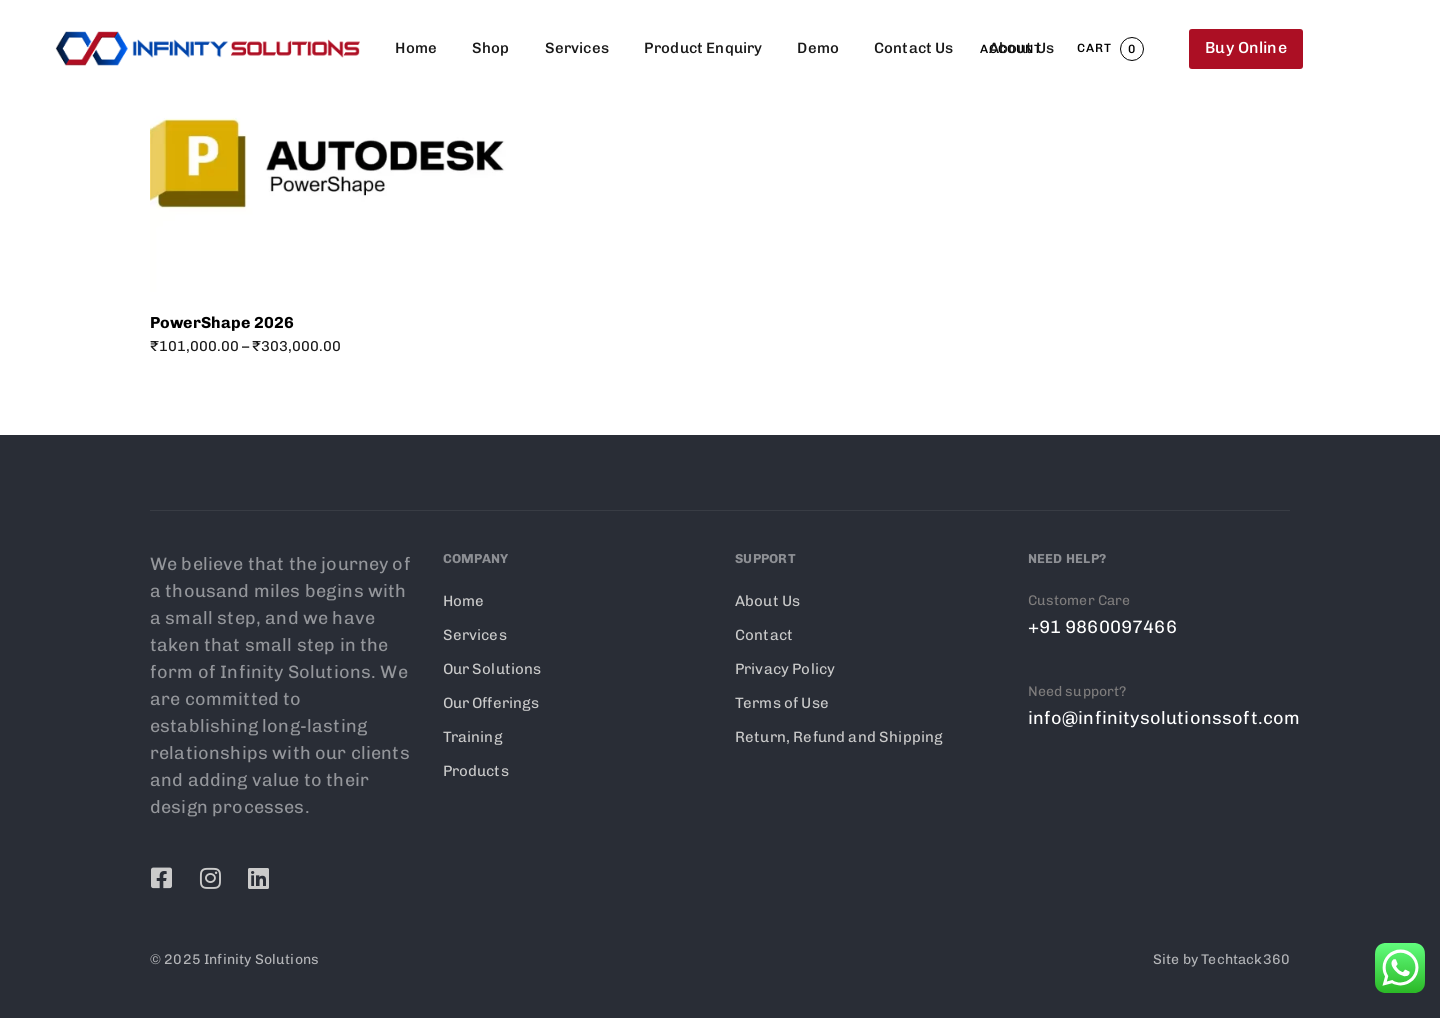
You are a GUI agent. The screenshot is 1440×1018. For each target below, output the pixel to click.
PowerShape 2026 (222, 322)
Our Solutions (492, 669)
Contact (764, 635)
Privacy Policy (785, 669)
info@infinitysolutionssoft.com (1164, 718)
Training (473, 737)
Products (476, 771)
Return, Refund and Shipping (839, 737)
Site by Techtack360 (1221, 959)
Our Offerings (491, 703)
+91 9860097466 (1102, 627)
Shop (491, 48)
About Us (1021, 48)
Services (577, 48)
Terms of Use (782, 703)
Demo (818, 48)
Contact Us (914, 48)
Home (416, 48)
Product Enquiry (703, 48)
